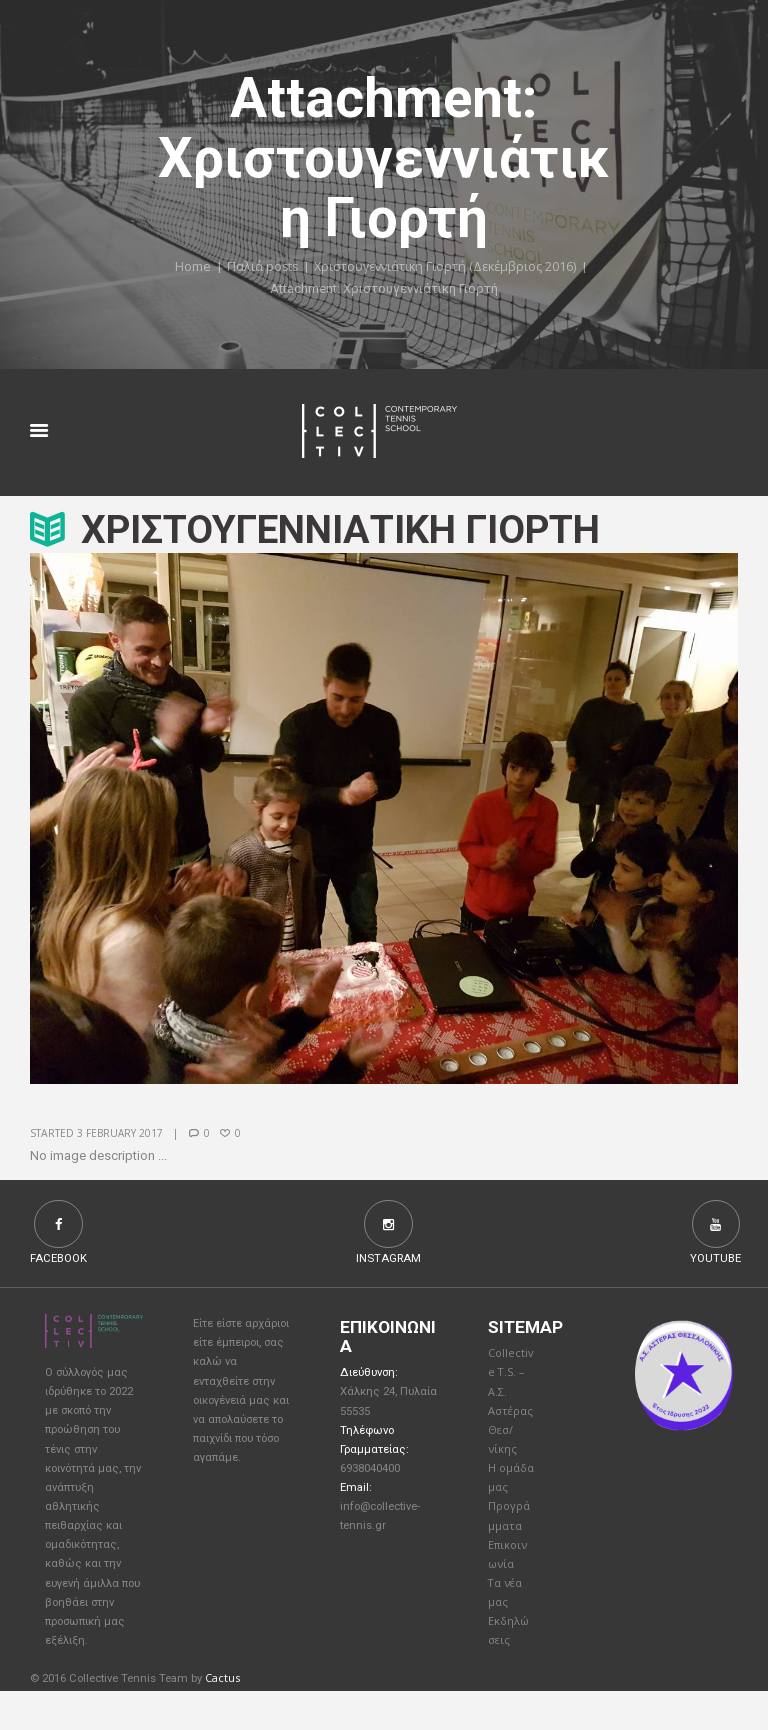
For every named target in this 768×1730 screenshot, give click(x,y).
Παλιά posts (258, 267)
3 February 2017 (121, 1134)
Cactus (222, 1717)
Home (188, 267)
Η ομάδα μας (506, 1497)
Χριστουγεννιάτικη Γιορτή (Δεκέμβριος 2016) (446, 267)
